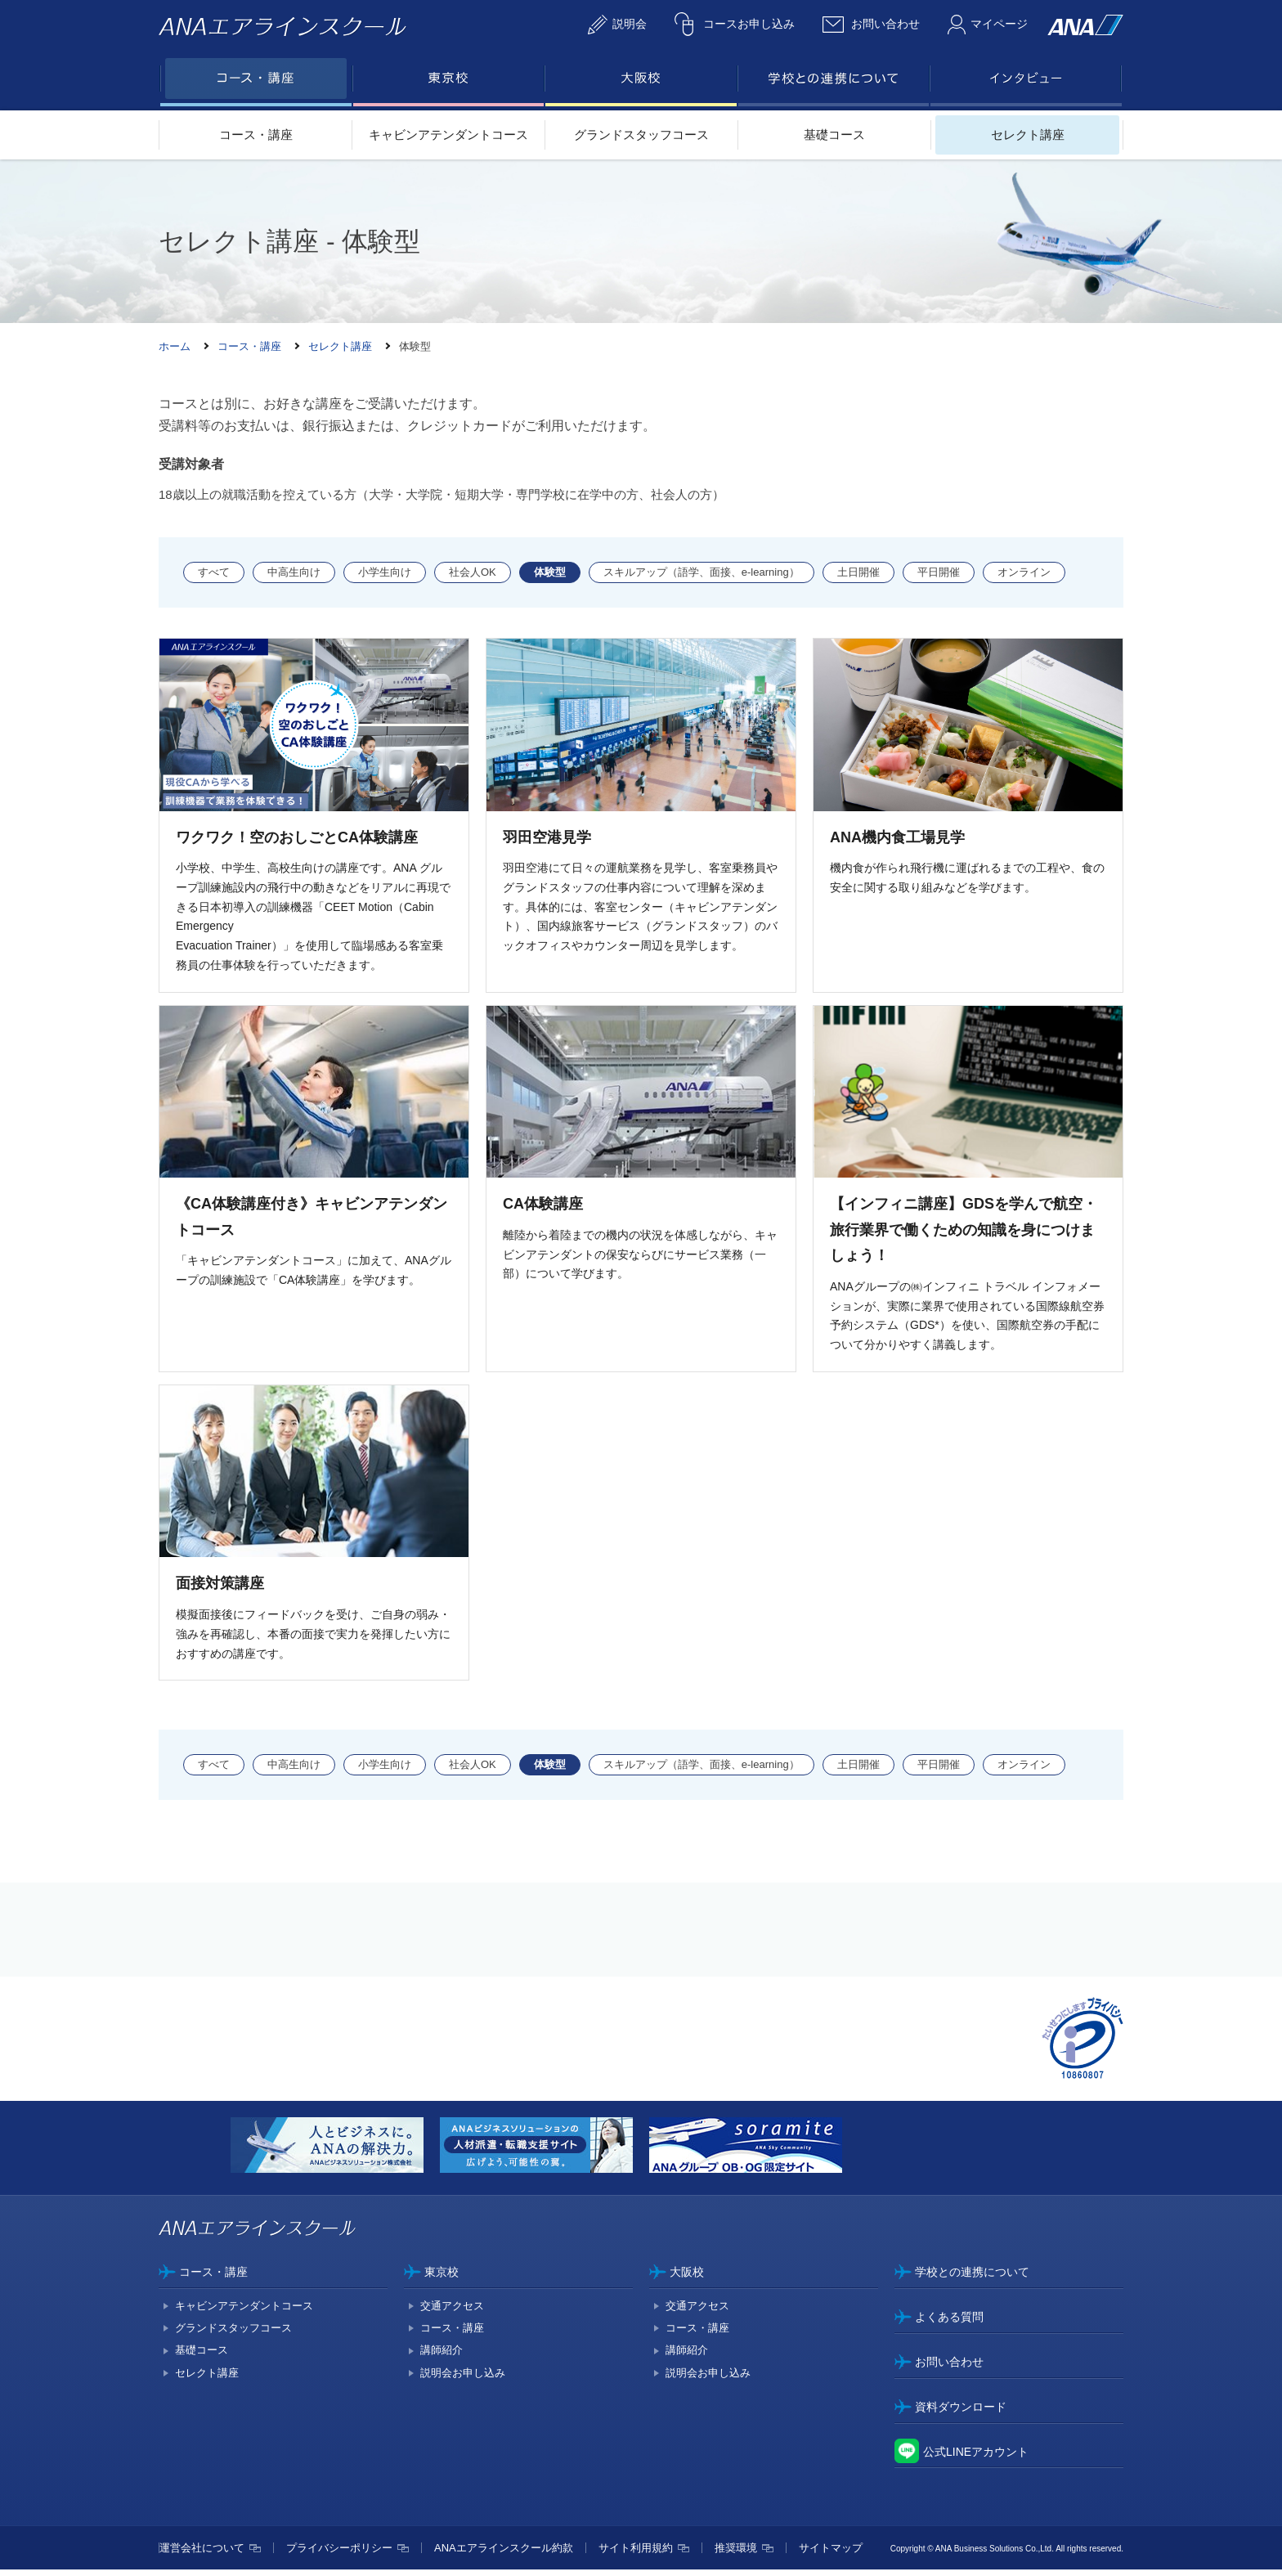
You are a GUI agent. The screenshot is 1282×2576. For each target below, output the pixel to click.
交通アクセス (452, 2312)
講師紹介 (441, 2356)
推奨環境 (736, 2554)
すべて (214, 572)
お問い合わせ (949, 2368)
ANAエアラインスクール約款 (503, 2554)
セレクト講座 (1028, 134)
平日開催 (938, 572)
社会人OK (472, 572)
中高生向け (293, 572)
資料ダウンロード (960, 2412)
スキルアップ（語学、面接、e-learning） (701, 572)
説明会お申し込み (462, 2378)
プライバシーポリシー (339, 2554)
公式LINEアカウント (976, 2457)
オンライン (1024, 572)
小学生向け (384, 572)
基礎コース (834, 134)
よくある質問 (949, 2323)
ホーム (175, 346)
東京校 (441, 2278)
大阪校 (687, 2278)
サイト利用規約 (635, 2554)
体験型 (550, 572)
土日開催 (858, 572)
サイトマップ (831, 2554)
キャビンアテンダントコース (448, 134)
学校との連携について (972, 2278)
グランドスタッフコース (641, 134)
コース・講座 (256, 134)
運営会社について (201, 2554)
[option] (335, 2154)
